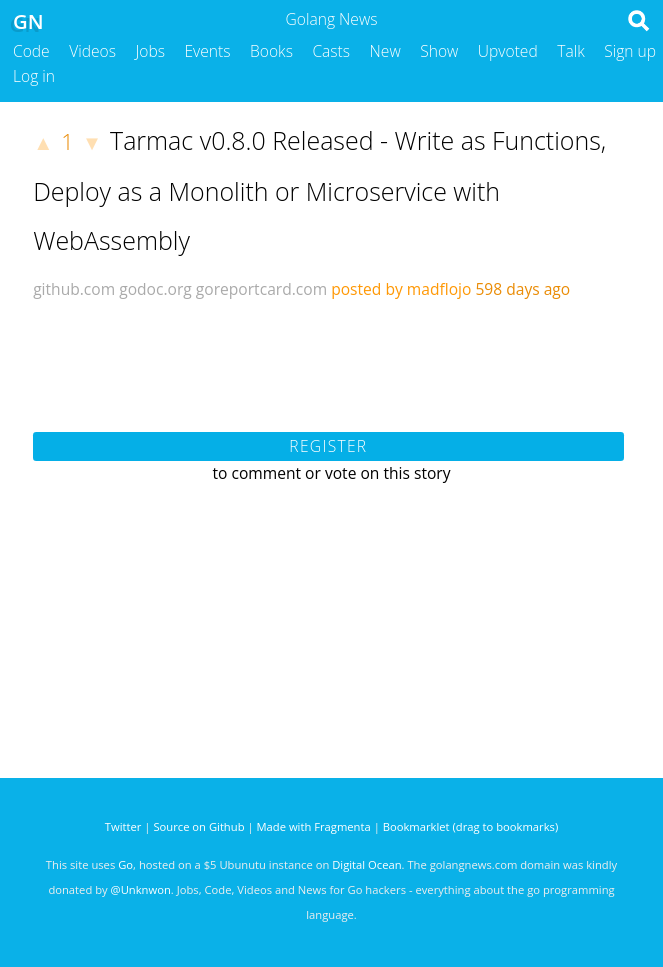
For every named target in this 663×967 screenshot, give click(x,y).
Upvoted (508, 51)
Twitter (123, 826)
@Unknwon (141, 889)
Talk (571, 51)
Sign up (630, 51)
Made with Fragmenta (314, 826)
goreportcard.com (261, 289)
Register (328, 446)
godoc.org (155, 289)
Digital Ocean (366, 864)
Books (271, 51)
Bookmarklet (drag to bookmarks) (470, 826)
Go (125, 864)
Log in (34, 76)
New (385, 51)
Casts (331, 51)
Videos (92, 51)
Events (208, 51)
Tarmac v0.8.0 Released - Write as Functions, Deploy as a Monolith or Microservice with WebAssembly (319, 190)
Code (31, 51)
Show (439, 51)
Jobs (150, 51)
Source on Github (198, 826)
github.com (74, 289)
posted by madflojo (401, 289)
